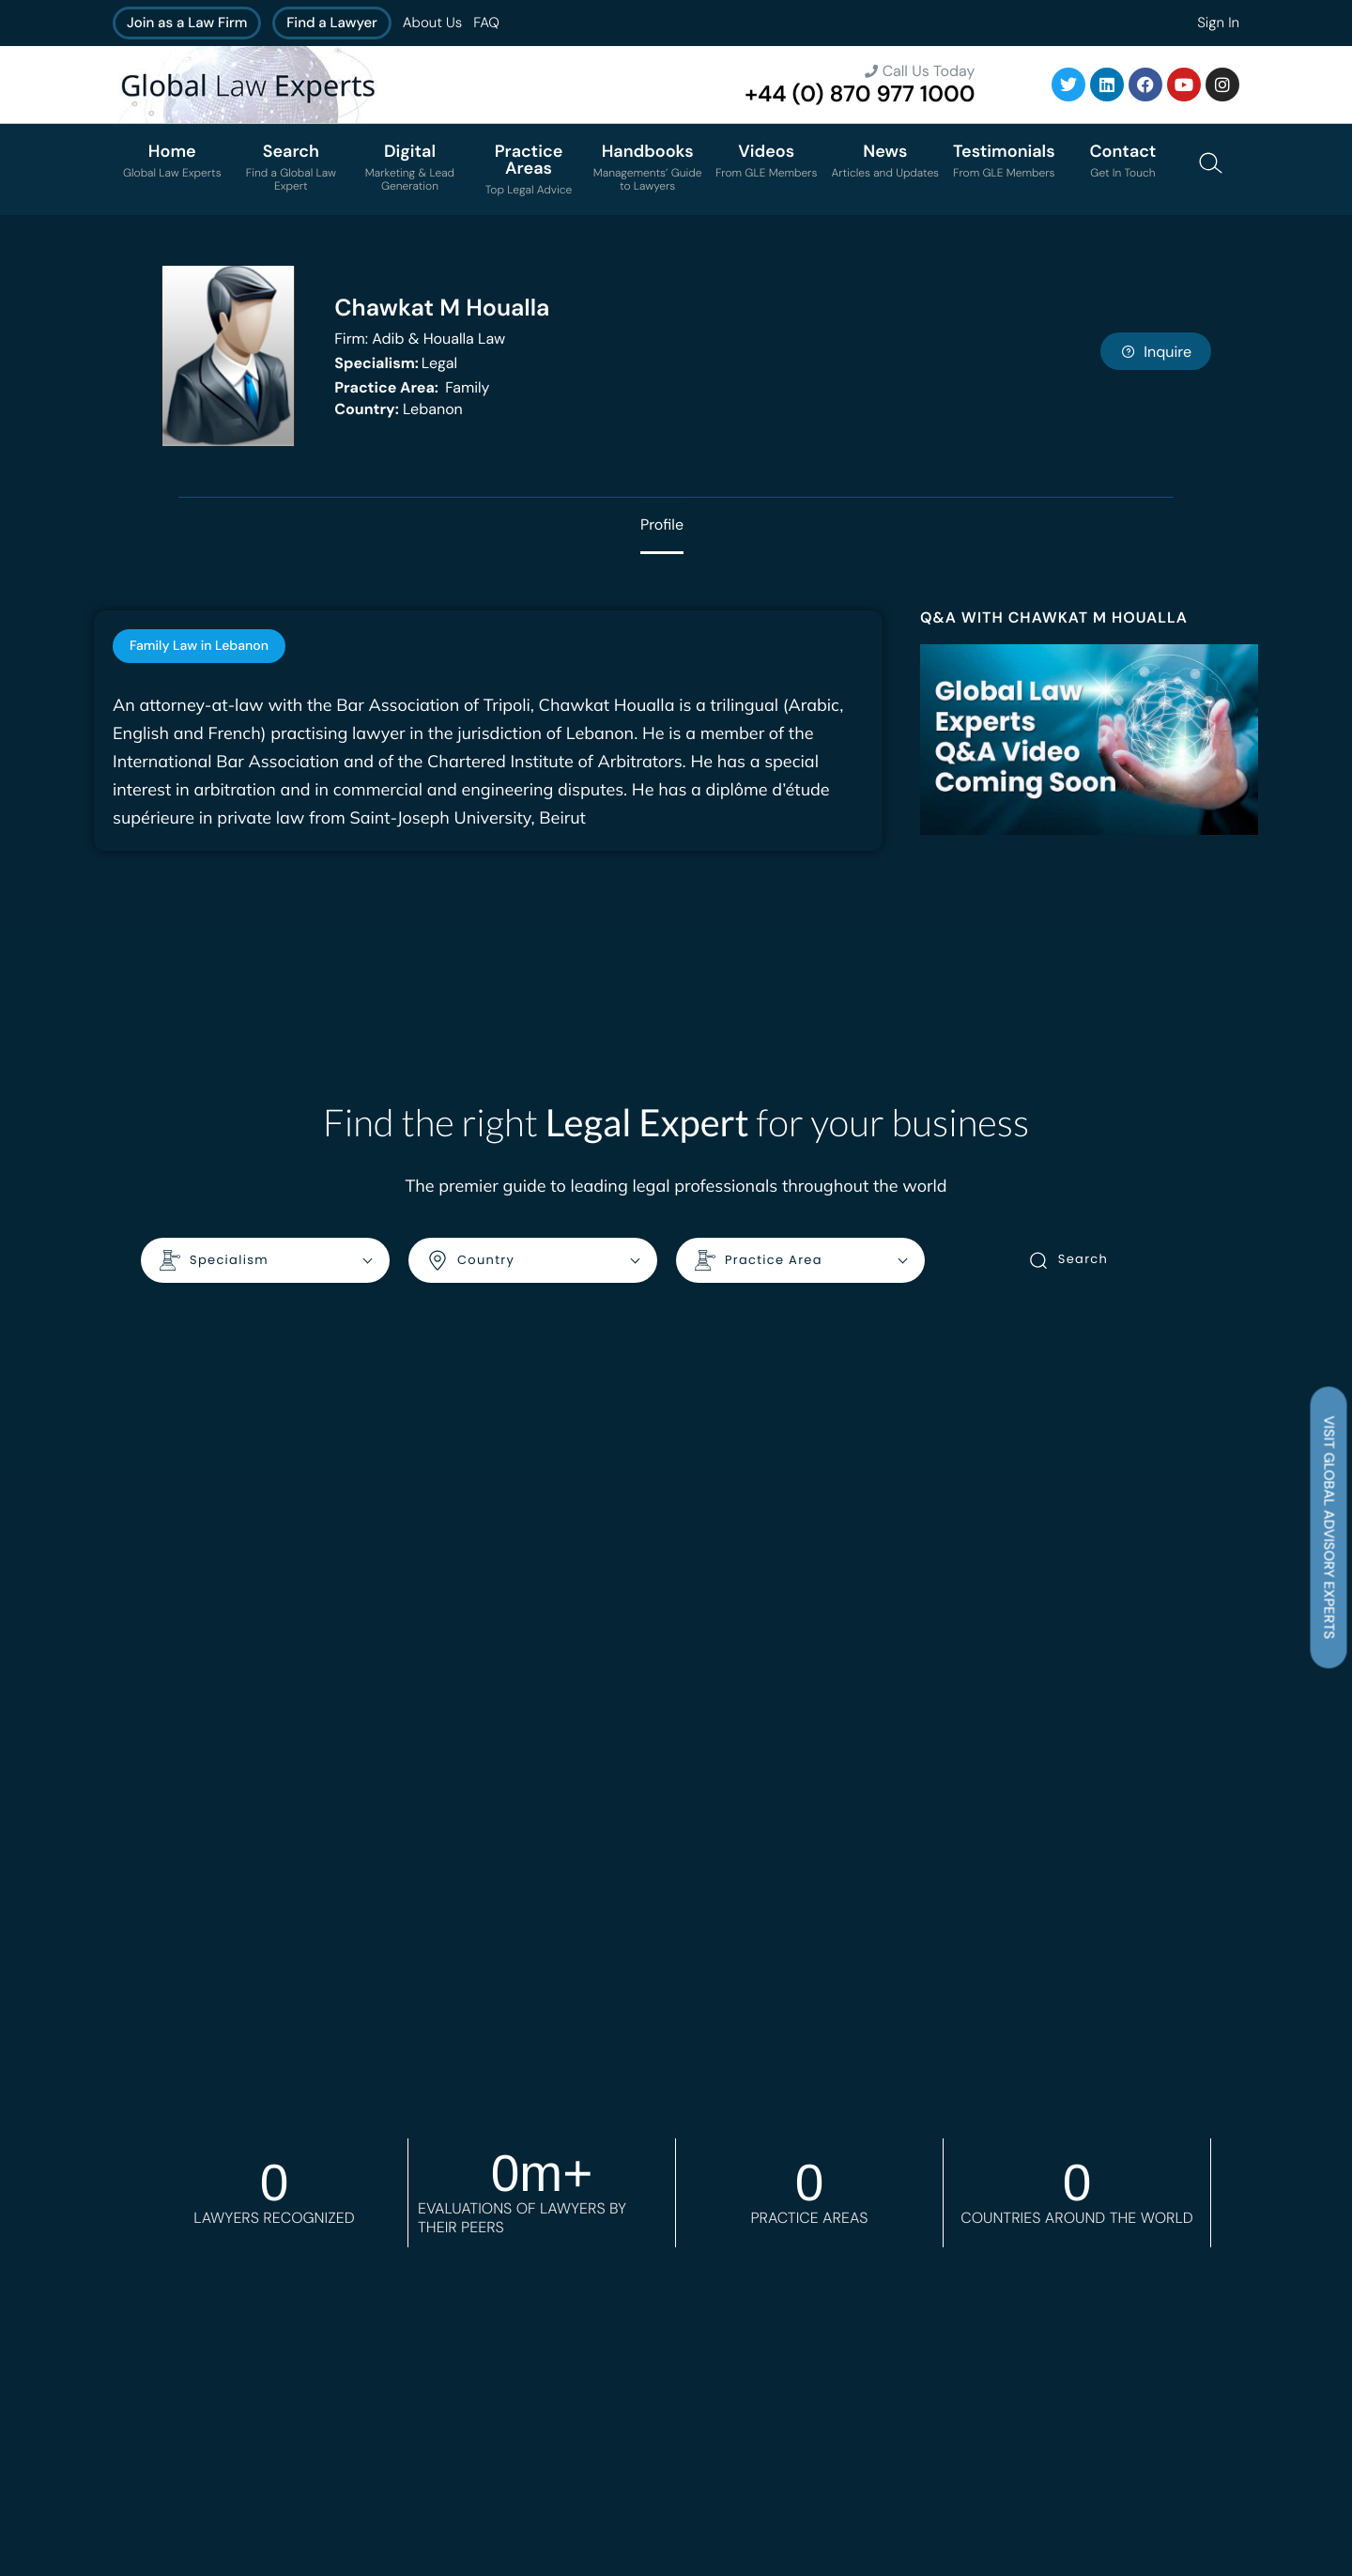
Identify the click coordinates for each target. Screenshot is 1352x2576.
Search (1068, 1260)
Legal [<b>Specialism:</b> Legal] (395, 363)
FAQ (486, 22)
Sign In (1218, 22)
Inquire (1155, 352)
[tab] (199, 646)
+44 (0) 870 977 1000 (860, 94)
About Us (432, 22)
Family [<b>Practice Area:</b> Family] (411, 387)
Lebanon (398, 409)
